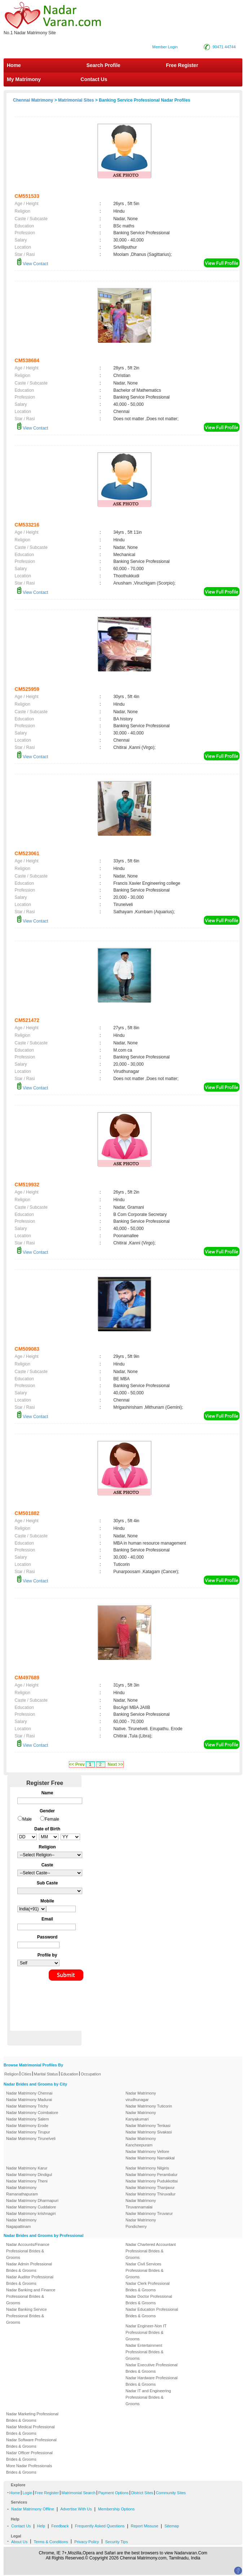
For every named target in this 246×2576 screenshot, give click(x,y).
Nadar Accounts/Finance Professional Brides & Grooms (27, 2251)
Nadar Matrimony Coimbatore (32, 2112)
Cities (26, 2074)
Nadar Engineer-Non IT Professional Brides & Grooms (146, 2332)
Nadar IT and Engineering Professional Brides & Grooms (148, 2397)
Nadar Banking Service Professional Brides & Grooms (26, 2315)
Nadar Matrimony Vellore (147, 2151)
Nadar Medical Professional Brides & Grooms (30, 2430)
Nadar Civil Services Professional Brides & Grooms (144, 2270)
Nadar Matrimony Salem (27, 2119)
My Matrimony (24, 79)
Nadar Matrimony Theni (27, 2181)
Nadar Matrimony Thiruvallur (151, 2194)
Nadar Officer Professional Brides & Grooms (29, 2456)
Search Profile (103, 65)
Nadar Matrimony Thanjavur (150, 2187)
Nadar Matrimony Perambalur (151, 2174)
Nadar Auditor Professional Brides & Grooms (29, 2280)
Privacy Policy (86, 2542)
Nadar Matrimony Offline (32, 2509)
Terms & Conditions (51, 2542)
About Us (19, 2542)
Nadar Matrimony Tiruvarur (149, 2213)
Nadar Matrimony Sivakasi (149, 2132)
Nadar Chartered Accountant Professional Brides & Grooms (151, 2251)
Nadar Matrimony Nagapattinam (21, 2223)
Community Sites (171, 2493)
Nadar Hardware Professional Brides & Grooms (151, 2381)
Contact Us (93, 79)
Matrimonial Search (78, 2493)
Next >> (115, 1764)
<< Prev (77, 1764)
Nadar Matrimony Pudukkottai (152, 2181)
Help (41, 2526)
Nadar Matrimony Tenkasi (148, 2125)
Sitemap (171, 2526)
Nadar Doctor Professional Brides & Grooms (149, 2299)
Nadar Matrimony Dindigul (29, 2174)
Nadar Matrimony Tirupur (28, 2132)
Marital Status (46, 2074)
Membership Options (116, 2509)
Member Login (164, 47)
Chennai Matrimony (33, 100)
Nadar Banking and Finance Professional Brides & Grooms (30, 2296)
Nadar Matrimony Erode (27, 2125)
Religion (11, 2074)
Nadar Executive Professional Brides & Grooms (151, 2368)
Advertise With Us (76, 2509)
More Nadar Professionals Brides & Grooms (29, 2469)
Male (27, 1819)
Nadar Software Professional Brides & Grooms (31, 2443)
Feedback (60, 2526)
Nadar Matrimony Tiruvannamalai (141, 2203)
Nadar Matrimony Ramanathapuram (22, 2190)
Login (27, 2493)
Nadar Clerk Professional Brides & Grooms (148, 2286)
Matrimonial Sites (76, 100)
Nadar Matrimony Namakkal (150, 2158)
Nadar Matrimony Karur (26, 2168)
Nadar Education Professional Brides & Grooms (152, 2312)
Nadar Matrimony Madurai (29, 2099)
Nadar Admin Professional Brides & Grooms (29, 2267)
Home (14, 65)
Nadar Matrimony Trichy (27, 2106)
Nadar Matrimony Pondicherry (141, 2223)
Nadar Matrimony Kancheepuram (141, 2141)
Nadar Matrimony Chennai (29, 2093)
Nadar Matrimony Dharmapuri (32, 2200)
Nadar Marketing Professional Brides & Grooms (32, 2417)
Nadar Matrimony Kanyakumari (141, 2115)
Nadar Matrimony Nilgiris (147, 2168)
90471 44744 (224, 47)
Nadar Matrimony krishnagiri (31, 2213)
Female (52, 1819)
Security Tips (116, 2542)
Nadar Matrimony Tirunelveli (31, 2138)
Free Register (182, 65)
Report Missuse (144, 2526)
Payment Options (113, 2493)
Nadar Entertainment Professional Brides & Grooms (144, 2351)
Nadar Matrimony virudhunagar (141, 2096)
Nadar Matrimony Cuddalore (31, 2207)
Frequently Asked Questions (100, 2526)
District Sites (142, 2493)
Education (69, 2074)
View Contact (32, 263)
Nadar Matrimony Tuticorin (149, 2106)
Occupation (91, 2074)
